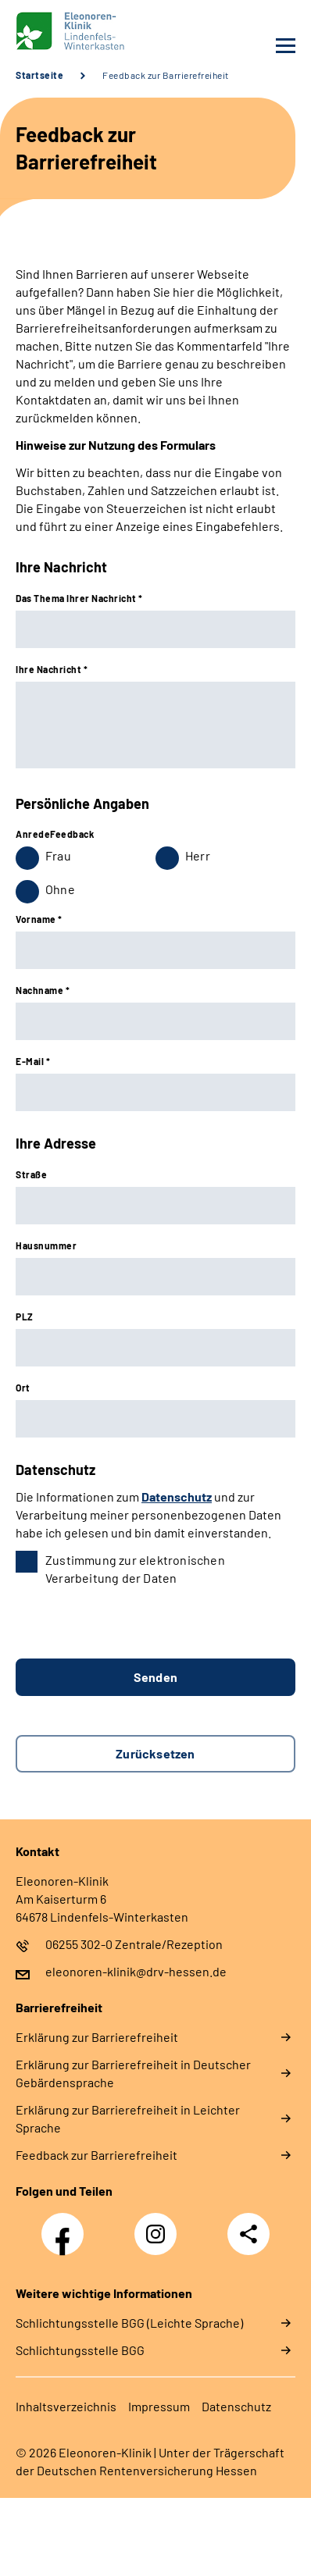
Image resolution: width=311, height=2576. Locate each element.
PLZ (25, 1316)
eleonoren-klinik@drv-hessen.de (136, 1971)
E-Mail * (33, 1061)
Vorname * (39, 919)
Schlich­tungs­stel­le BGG (80, 2350)
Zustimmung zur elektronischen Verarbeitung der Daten (135, 1568)
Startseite (39, 74)
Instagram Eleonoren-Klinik (159, 2238)
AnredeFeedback (55, 833)
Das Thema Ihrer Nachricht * (79, 598)
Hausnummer (46, 1245)
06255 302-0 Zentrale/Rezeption (134, 1943)
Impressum (159, 2406)
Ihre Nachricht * (52, 669)
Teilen (248, 2234)
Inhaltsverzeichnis (66, 2406)
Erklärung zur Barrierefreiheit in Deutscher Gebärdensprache (133, 2073)
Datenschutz (176, 1496)
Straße (31, 1174)
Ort (23, 1387)
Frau (58, 855)
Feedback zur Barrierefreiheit (165, 74)
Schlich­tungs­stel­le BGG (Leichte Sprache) (129, 2322)
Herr (197, 855)
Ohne (60, 889)
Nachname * (43, 990)
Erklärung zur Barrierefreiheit (97, 2036)
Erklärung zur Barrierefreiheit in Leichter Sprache (128, 2118)
